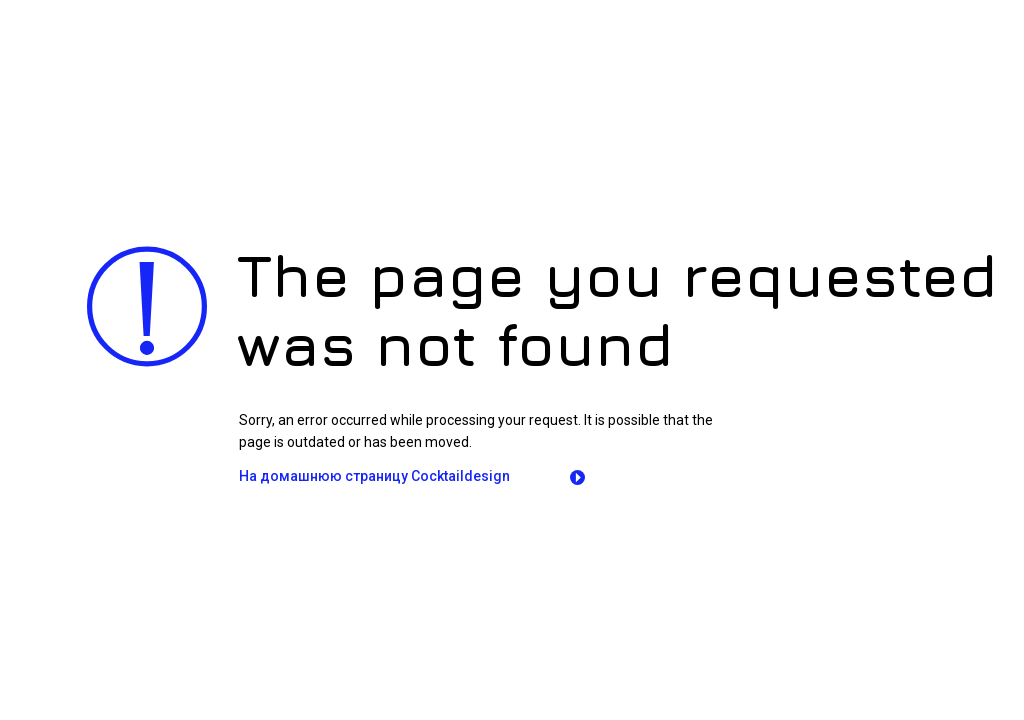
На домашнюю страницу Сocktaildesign (374, 476)
